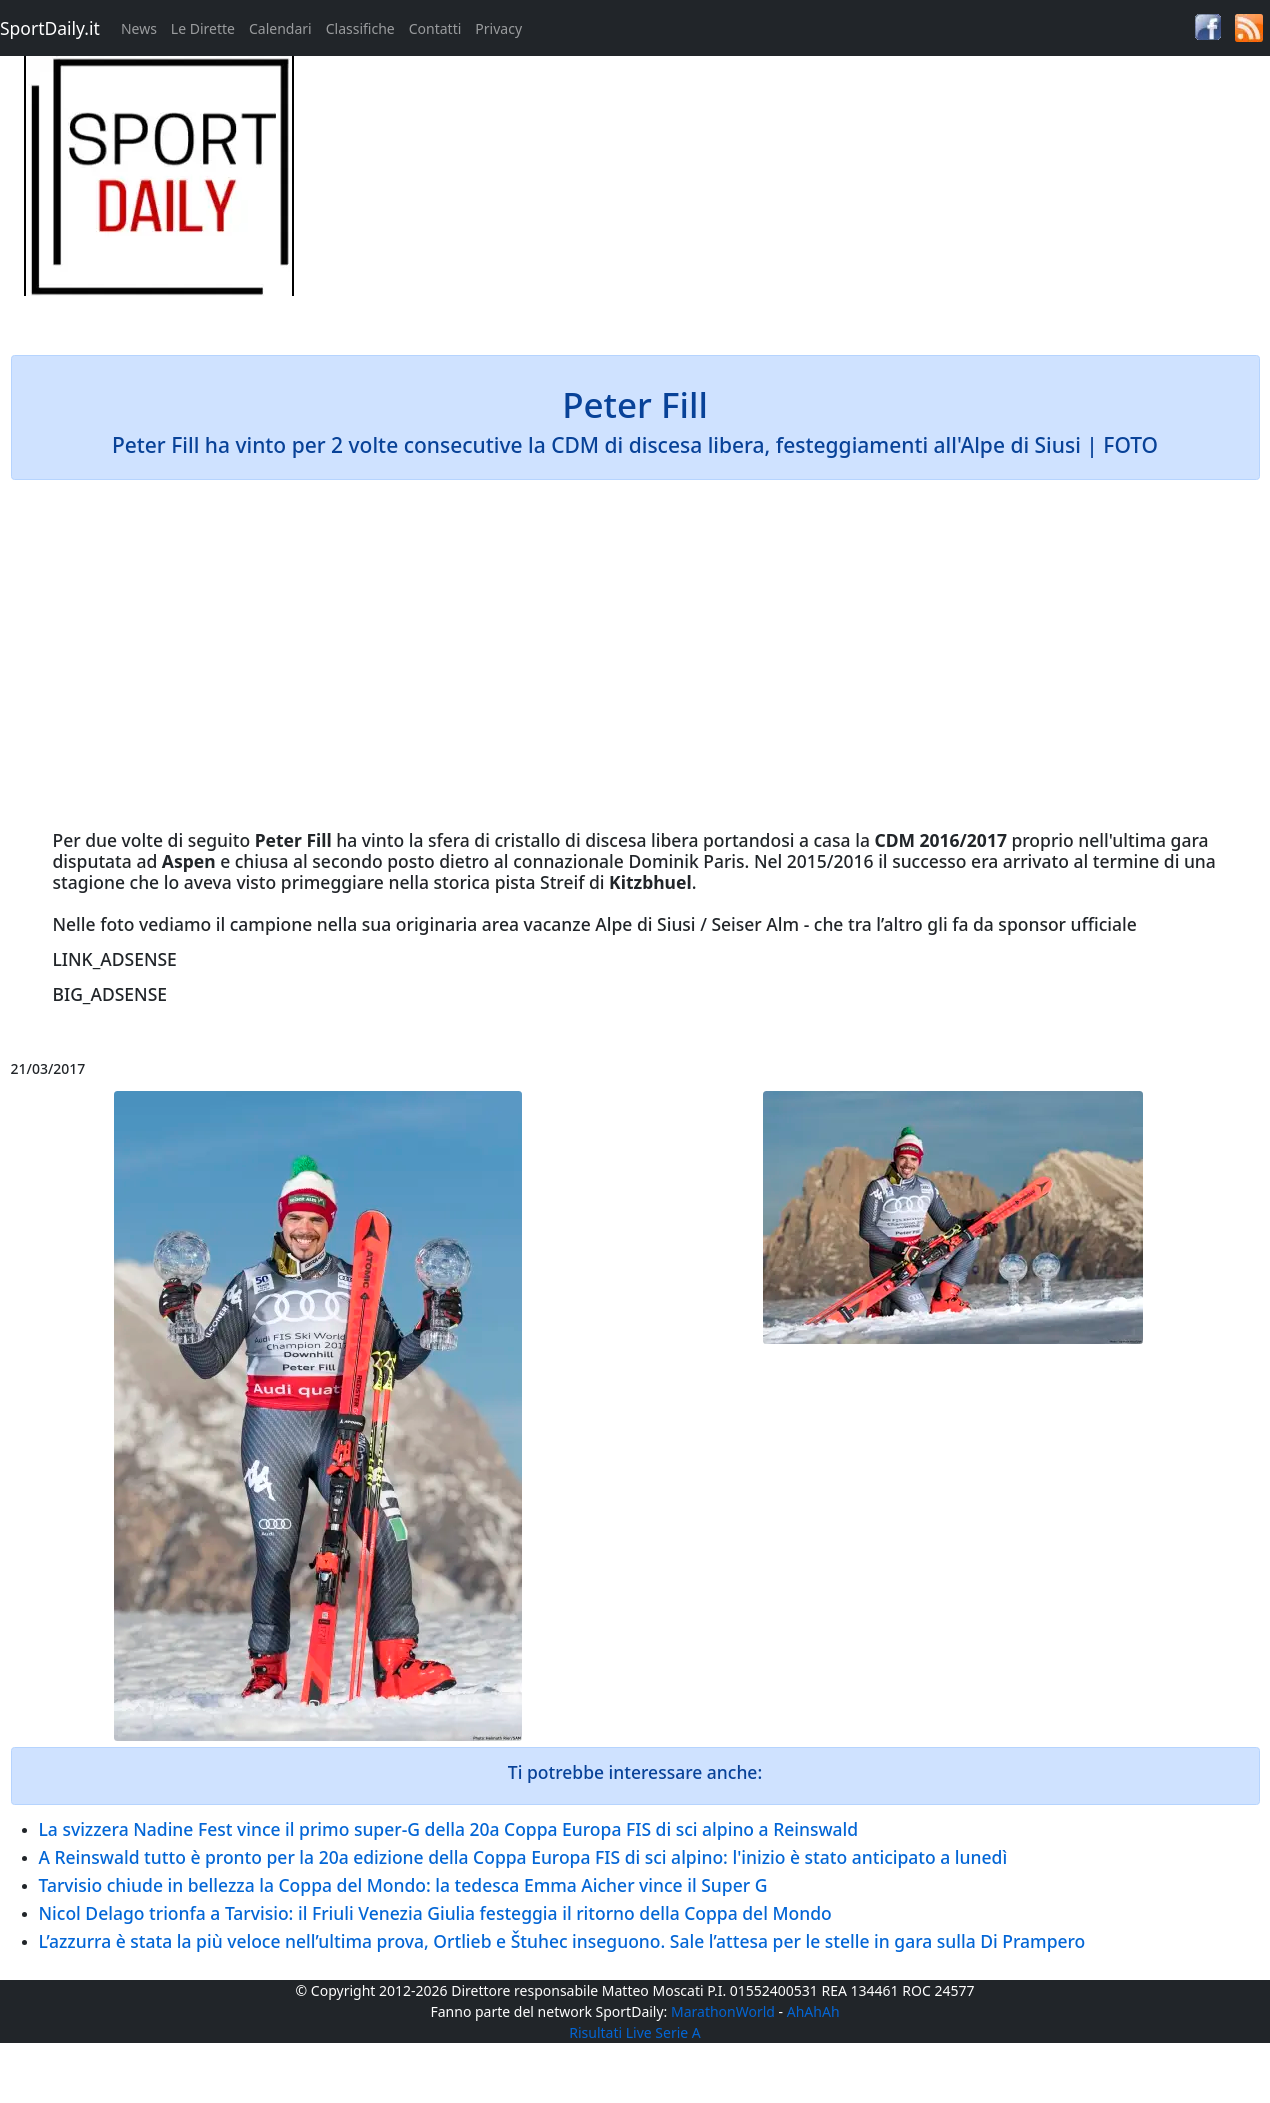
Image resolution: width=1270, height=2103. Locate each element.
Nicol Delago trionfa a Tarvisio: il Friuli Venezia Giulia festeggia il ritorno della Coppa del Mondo (435, 1913)
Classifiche (360, 28)
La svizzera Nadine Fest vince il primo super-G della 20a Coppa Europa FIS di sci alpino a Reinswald (449, 1829)
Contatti (435, 28)
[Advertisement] (794, 196)
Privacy (498, 28)
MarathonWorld (723, 2011)
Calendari (280, 28)
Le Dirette (203, 28)
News (139, 28)
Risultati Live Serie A (635, 2032)
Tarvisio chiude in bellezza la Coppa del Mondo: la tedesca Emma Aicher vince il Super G (403, 1885)
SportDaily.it (50, 28)
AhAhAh (813, 2011)
